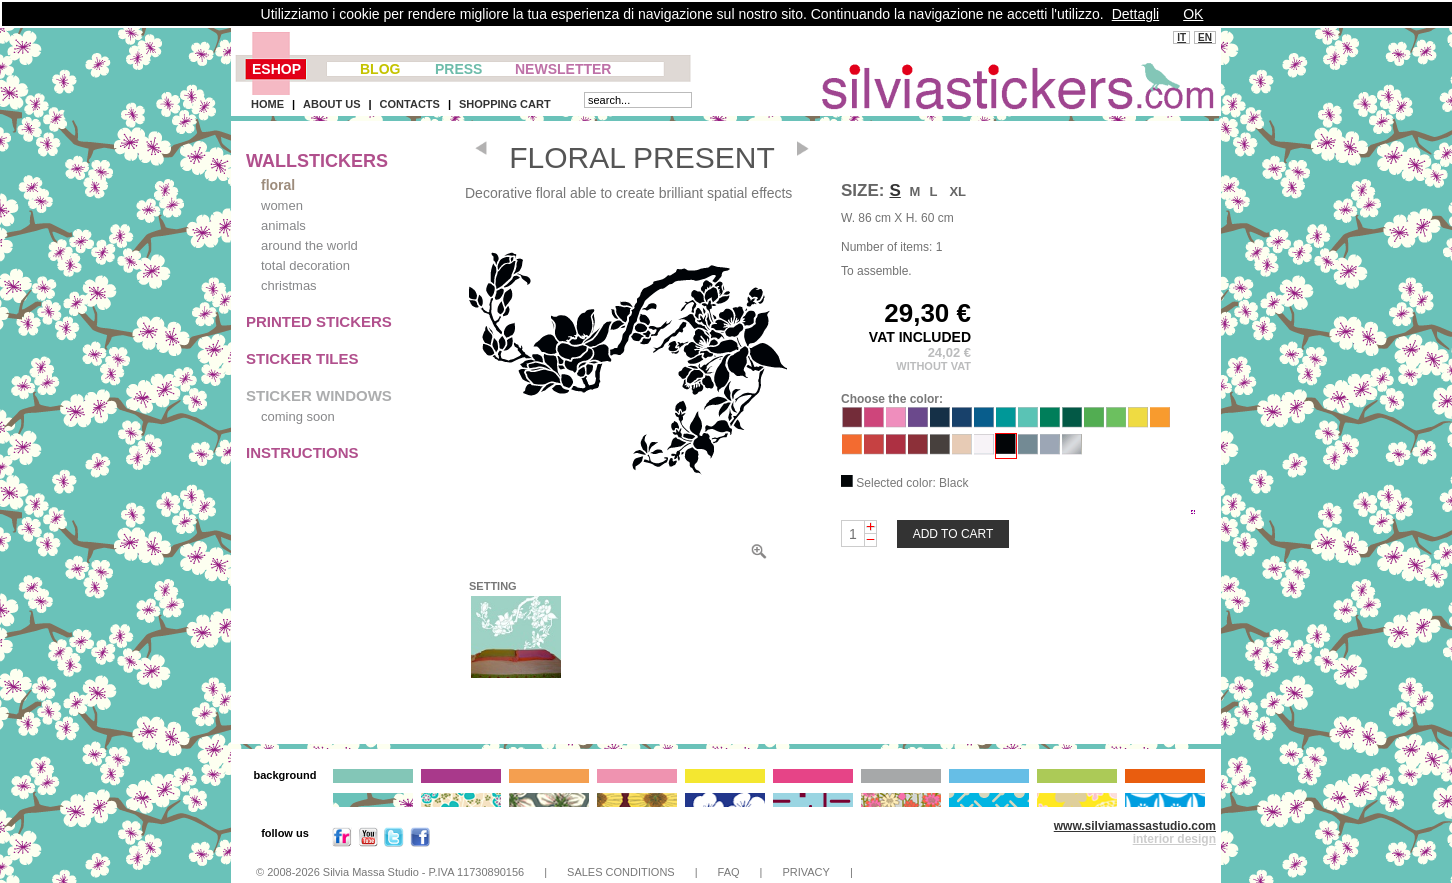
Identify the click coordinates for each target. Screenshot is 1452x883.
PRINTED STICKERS (319, 321)
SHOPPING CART (505, 104)
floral (278, 185)
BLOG (380, 69)
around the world (309, 245)
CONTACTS (410, 104)
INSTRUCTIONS (302, 452)
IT (1181, 37)
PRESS (458, 69)
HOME (267, 104)
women (282, 205)
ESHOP (276, 69)
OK (1193, 14)
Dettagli (1135, 14)
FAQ (729, 872)
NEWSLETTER (563, 69)
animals (283, 225)
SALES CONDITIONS (621, 872)
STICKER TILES (302, 358)
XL (957, 191)
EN (1205, 37)
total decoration (305, 265)
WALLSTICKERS (317, 161)
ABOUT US (331, 104)
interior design (1174, 839)
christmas (289, 285)
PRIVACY (805, 872)
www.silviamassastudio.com (1135, 826)
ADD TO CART (953, 534)
